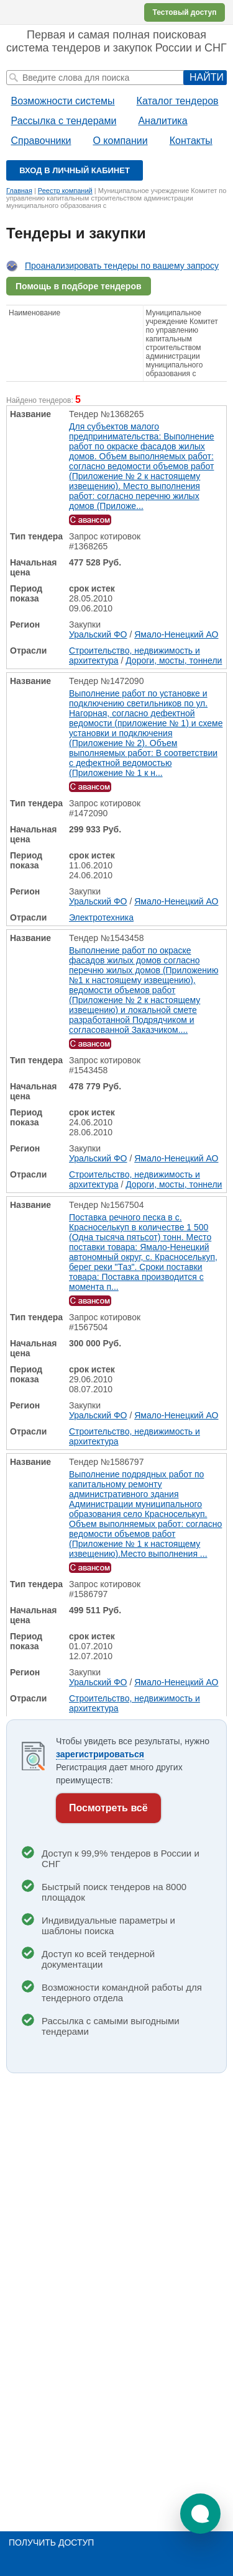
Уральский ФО (98, 634)
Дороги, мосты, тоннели (174, 660)
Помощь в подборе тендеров (79, 286)
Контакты (191, 140)
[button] (200, 2513)
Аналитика (162, 120)
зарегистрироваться (100, 1754)
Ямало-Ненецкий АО (176, 634)
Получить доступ (51, 2542)
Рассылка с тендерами (64, 120)
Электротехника (101, 917)
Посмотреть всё (108, 1808)
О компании (120, 140)
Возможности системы (63, 101)
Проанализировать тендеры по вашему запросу (122, 266)
